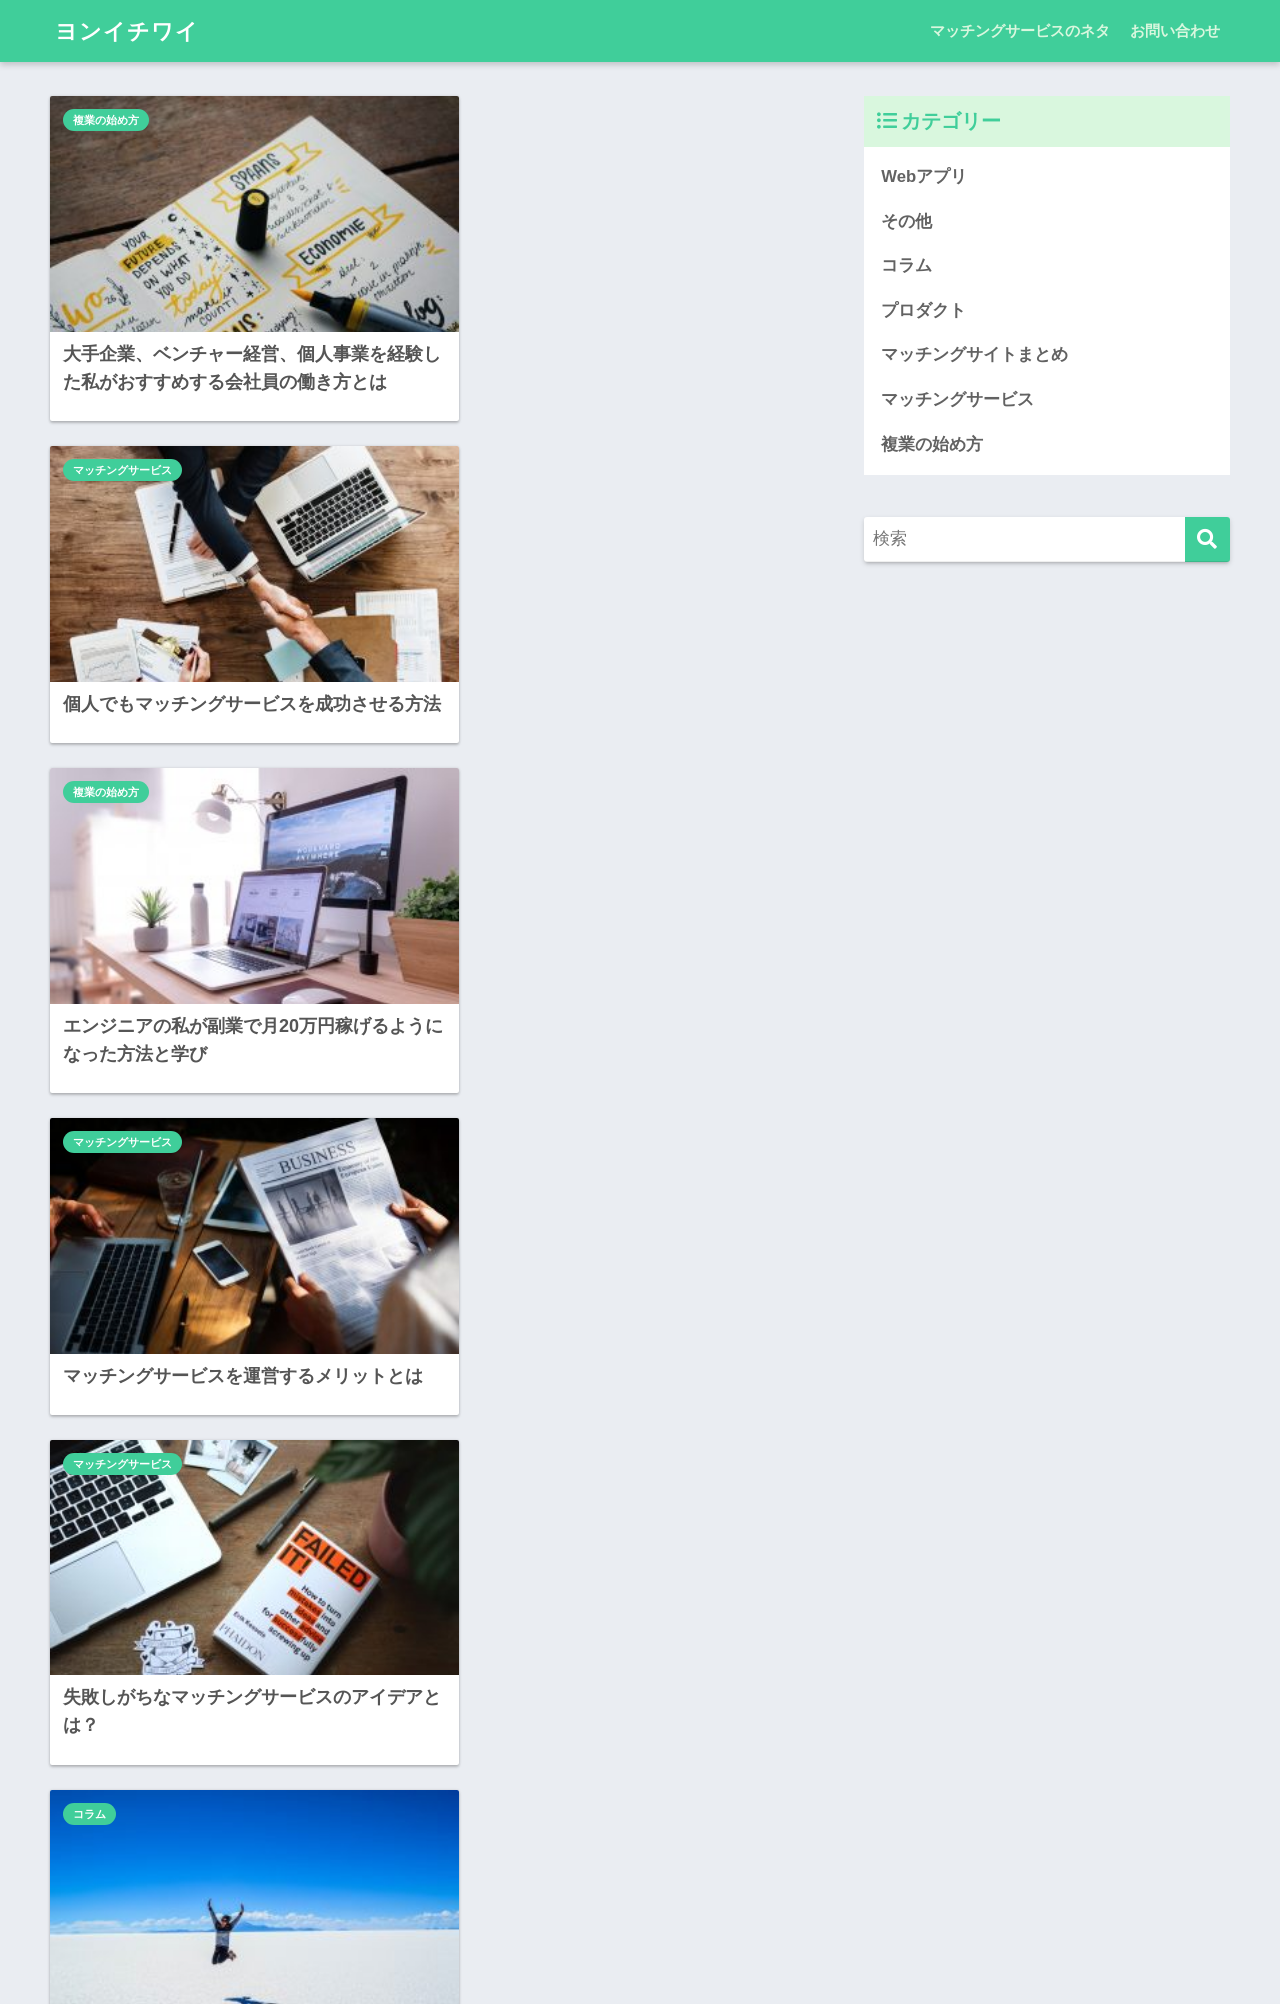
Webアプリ (485, 1102)
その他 (906, 221)
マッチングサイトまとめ (974, 355)
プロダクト (923, 310)
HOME (640, 1924)
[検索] (1207, 540)
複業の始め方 (106, 120)
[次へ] (627, 1791)
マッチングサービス (506, 120)
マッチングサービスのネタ (1020, 30)
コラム (473, 784)
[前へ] (257, 1791)
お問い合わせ (1175, 30)
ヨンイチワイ (130, 30)
